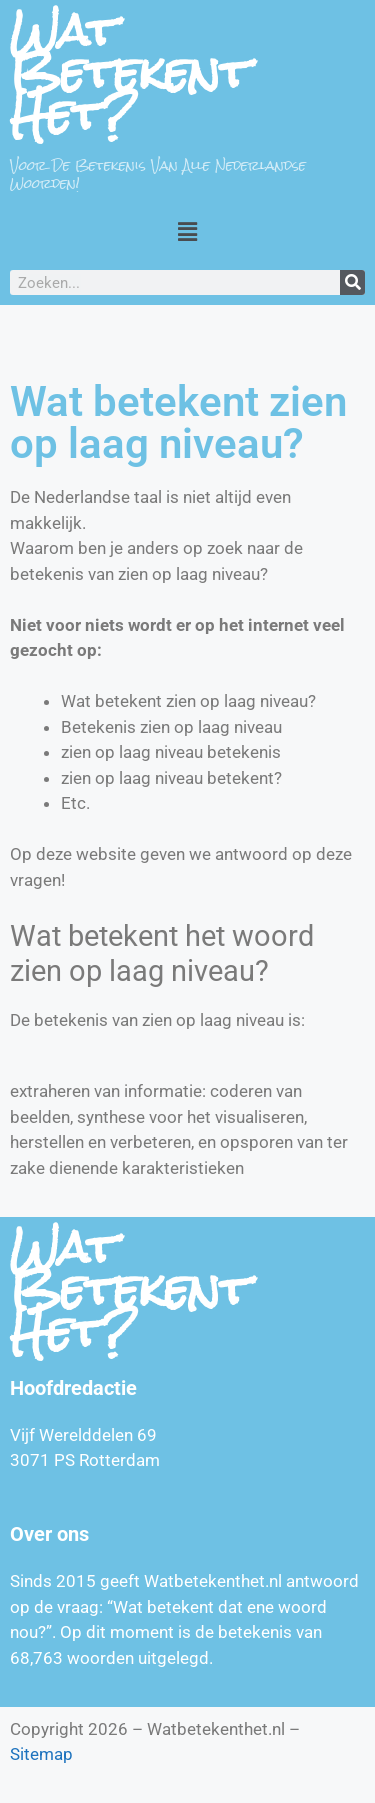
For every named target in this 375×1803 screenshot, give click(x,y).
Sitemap (41, 1754)
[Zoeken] (352, 282)
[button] (187, 231)
